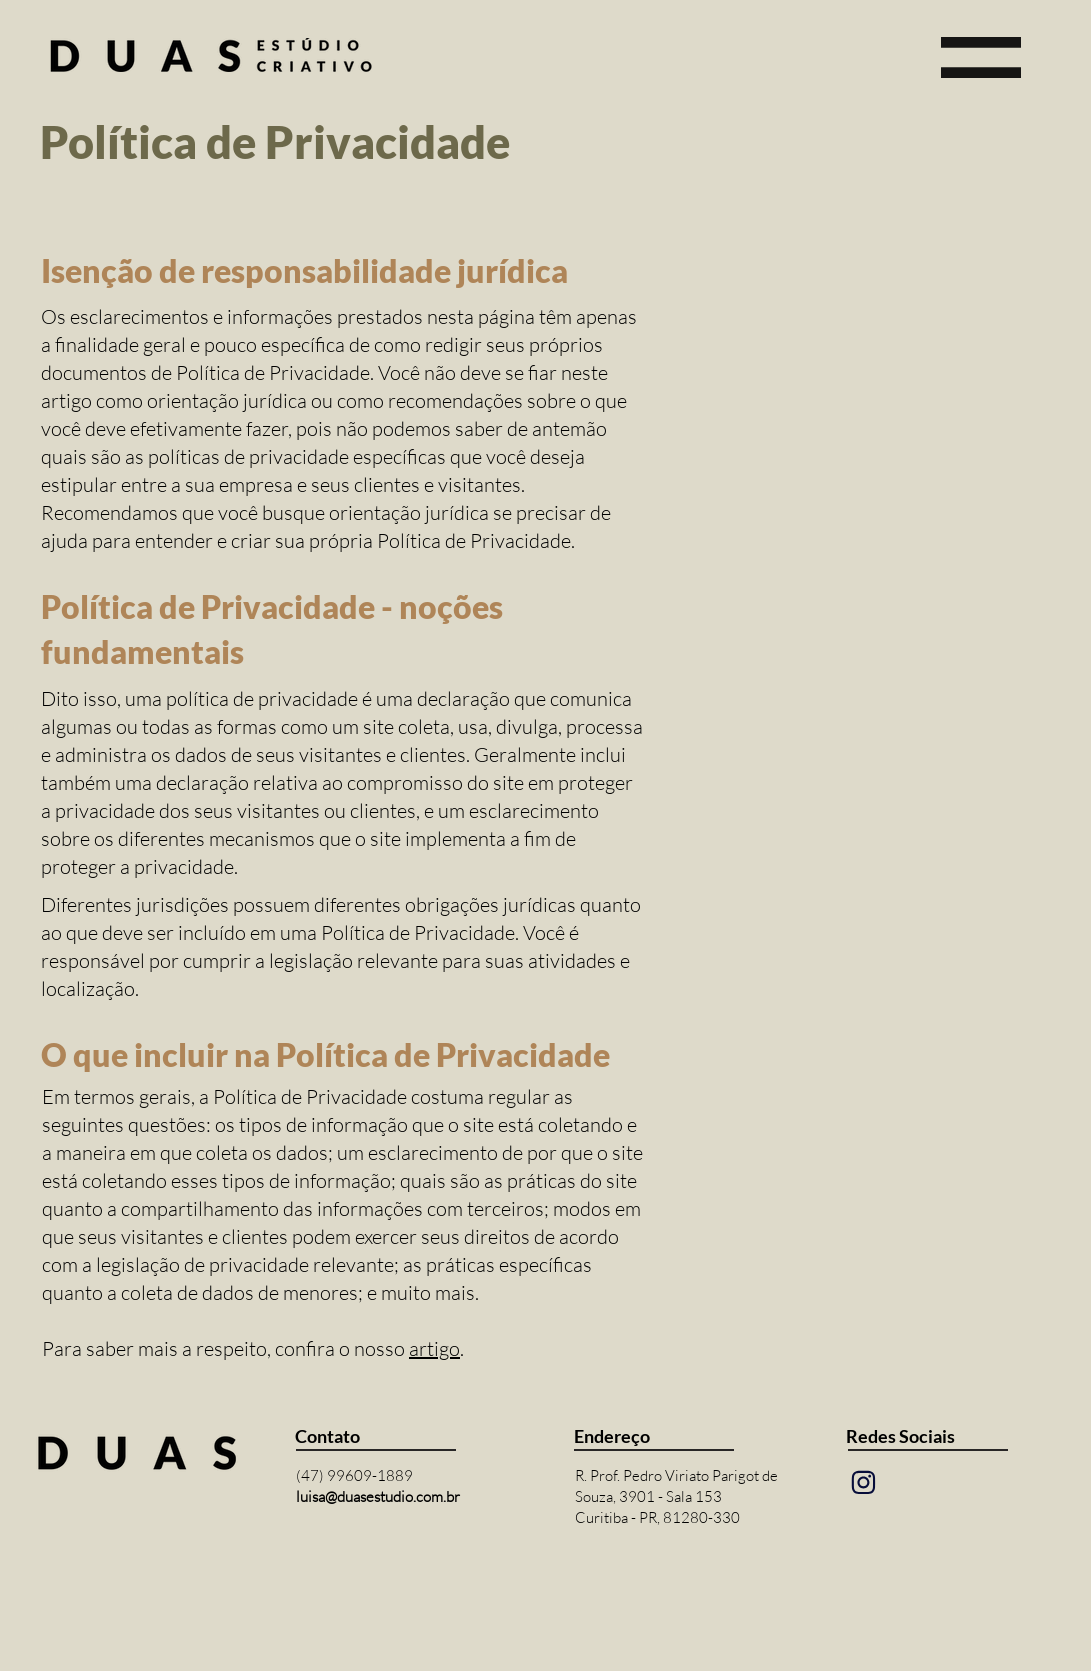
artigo (434, 1348)
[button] (981, 57)
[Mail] (863, 1482)
